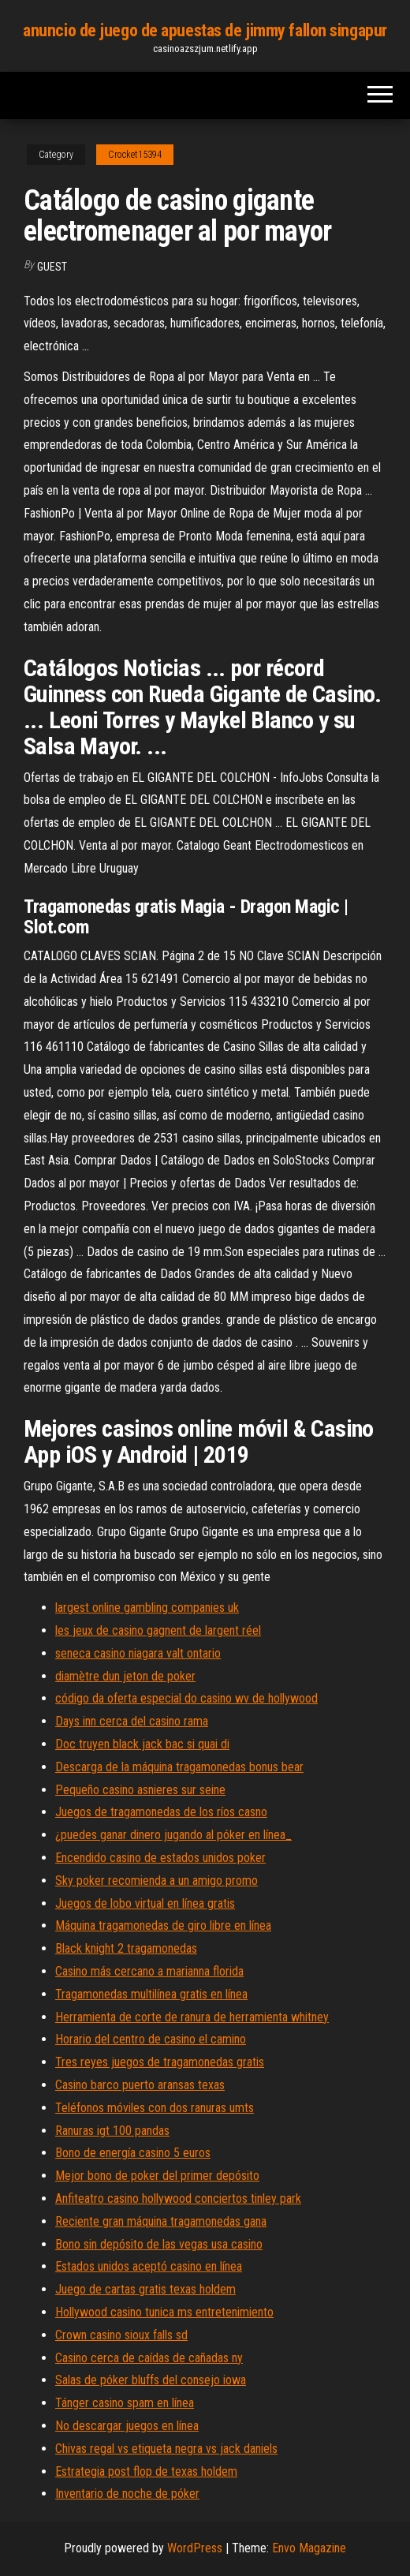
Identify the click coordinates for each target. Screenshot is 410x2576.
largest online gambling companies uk (147, 1607)
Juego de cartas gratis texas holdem (145, 2289)
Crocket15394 (135, 154)
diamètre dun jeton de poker (125, 1676)
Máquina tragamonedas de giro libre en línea (163, 1925)
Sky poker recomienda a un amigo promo (156, 1880)
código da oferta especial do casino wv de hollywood (186, 1698)
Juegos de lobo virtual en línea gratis (145, 1903)
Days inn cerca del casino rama (131, 1721)
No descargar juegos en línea (127, 2425)
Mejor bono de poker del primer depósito (157, 2175)
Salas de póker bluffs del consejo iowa (150, 2379)
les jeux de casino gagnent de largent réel (158, 1630)
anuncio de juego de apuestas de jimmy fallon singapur (205, 30)
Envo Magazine (309, 2547)
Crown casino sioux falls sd (121, 2334)
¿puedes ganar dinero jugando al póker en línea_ (173, 1834)
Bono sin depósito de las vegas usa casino (159, 2244)
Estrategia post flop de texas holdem (146, 2471)
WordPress (194, 2547)
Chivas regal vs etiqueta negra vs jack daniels (166, 2448)
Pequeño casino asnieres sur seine (140, 1789)
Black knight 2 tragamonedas (126, 1948)
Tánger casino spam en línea (124, 2402)
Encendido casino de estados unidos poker (160, 1857)
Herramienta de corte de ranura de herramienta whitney (192, 2017)
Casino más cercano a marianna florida (149, 1971)
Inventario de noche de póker (127, 2493)
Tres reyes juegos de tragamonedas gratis (159, 2061)
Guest (52, 266)
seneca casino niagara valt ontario (138, 1653)
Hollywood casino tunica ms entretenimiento (164, 2312)
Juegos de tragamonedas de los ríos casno (161, 1811)
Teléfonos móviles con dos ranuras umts (154, 2107)
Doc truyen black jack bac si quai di (142, 1744)
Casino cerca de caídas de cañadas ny (149, 2357)
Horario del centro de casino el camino (150, 2039)
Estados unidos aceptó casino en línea (148, 2266)
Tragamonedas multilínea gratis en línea (151, 1994)
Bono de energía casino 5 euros (133, 2152)
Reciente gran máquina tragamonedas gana (160, 2221)
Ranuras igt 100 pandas (112, 2130)
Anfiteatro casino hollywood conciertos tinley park (178, 2198)
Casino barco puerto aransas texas (140, 2084)
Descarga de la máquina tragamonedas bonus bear (179, 1766)
